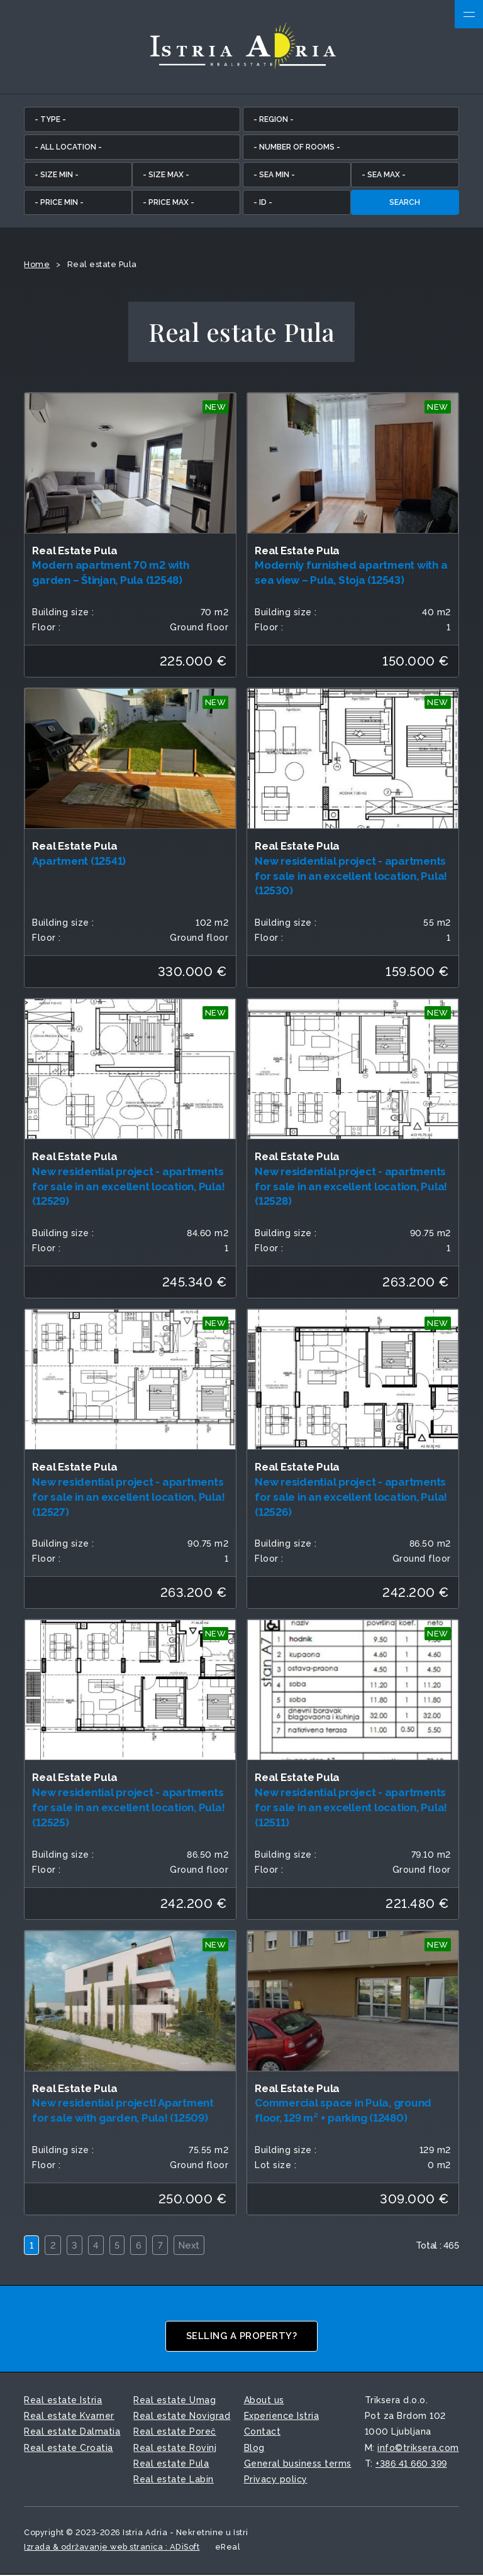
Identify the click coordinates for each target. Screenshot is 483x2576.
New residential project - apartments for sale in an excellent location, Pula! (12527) (128, 1498)
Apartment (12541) (79, 861)
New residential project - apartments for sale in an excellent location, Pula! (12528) (351, 1187)
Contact (262, 2433)
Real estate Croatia (68, 2448)
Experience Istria (281, 2417)
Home (37, 265)
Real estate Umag (174, 2401)
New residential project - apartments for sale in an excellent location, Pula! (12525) (128, 1808)
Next (193, 2246)
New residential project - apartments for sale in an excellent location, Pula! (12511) (351, 1808)
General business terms (298, 2464)
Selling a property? (241, 2337)
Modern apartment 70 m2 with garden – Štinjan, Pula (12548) (110, 574)
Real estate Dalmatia (72, 2433)
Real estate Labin (173, 2480)
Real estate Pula (171, 2464)
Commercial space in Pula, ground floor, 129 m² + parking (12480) (343, 2111)
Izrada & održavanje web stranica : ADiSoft (111, 2547)
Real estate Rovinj (174, 2448)
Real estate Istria (63, 2401)
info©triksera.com (418, 2448)
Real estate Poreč (174, 2433)
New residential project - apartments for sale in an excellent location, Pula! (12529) (128, 1187)
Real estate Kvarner (69, 2417)
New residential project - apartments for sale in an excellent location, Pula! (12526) (351, 1498)
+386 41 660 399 (411, 2464)
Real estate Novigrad (181, 2417)
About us (264, 2401)
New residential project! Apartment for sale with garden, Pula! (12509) (123, 2111)
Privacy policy (276, 2480)
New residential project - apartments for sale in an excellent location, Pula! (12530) (351, 876)
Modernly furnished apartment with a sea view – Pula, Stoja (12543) (351, 574)
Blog (254, 2448)
